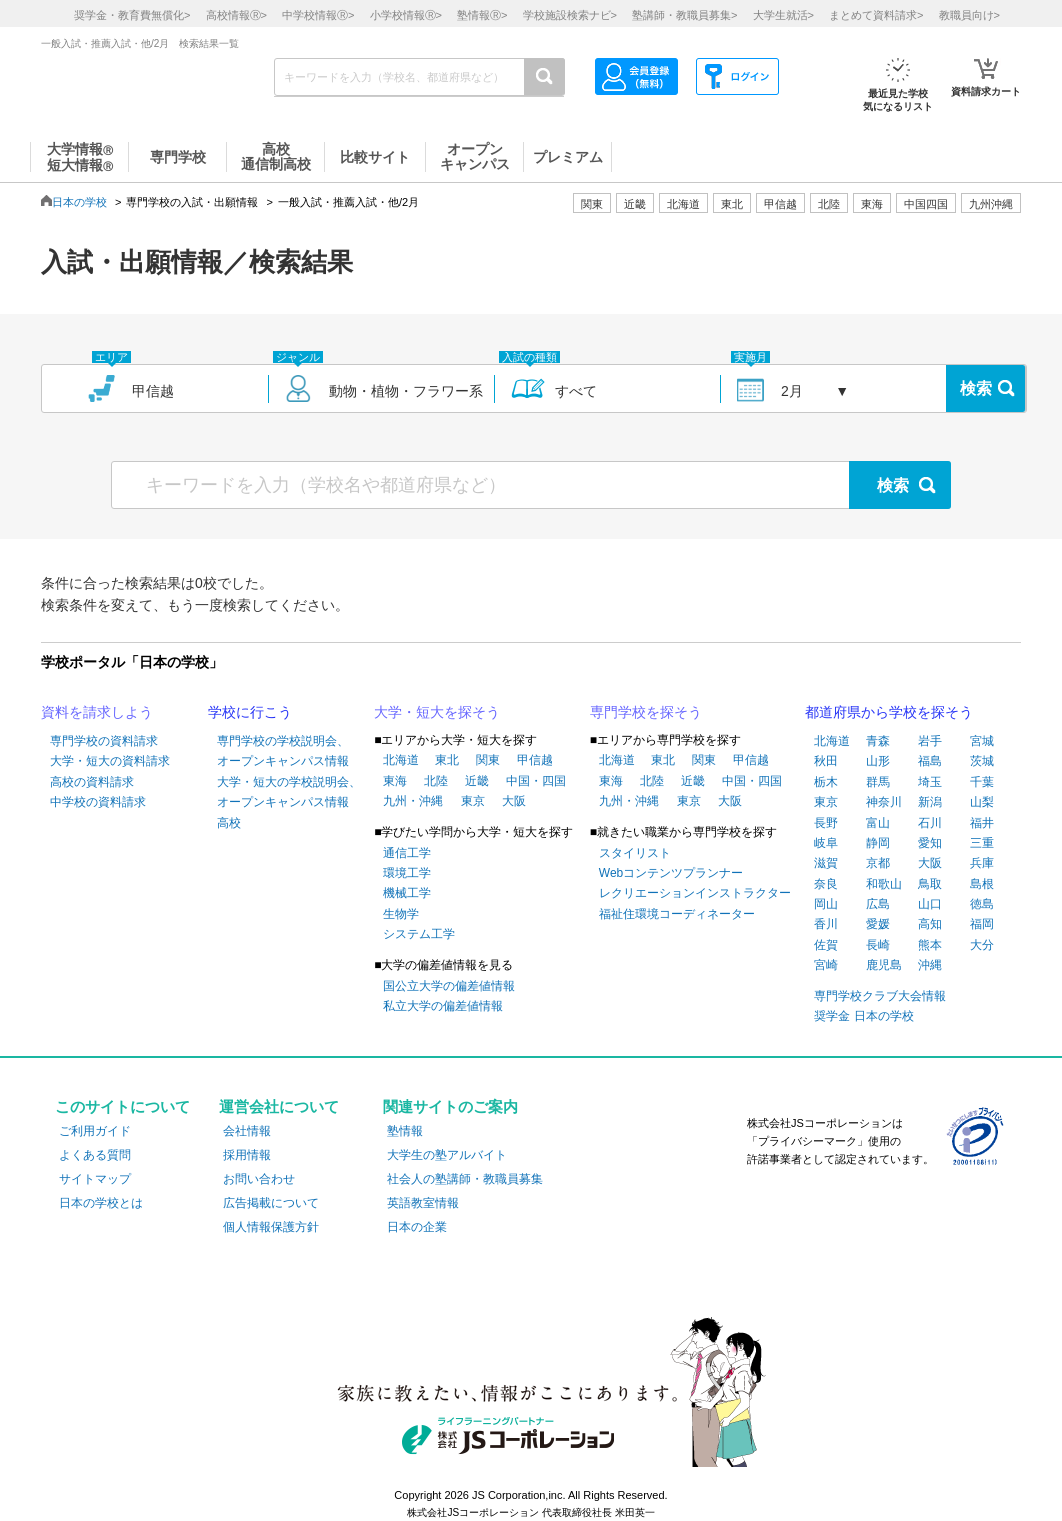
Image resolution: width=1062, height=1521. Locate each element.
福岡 (982, 924)
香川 (826, 924)
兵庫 (982, 863)
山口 (930, 904)
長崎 (878, 945)
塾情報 (405, 1131)
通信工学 (407, 853)
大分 (982, 945)
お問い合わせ (259, 1179)
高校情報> (236, 15)
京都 (878, 863)
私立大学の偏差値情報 (443, 1006)
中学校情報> (318, 15)
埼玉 (930, 782)
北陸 (436, 781)
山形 (878, 761)
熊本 (930, 945)
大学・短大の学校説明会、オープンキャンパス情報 (289, 792)
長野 (826, 823)
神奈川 (884, 802)
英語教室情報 (423, 1203)
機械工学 (407, 893)
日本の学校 (79, 202)
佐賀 (826, 945)
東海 (395, 781)
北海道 (683, 204)
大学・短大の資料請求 (110, 761)
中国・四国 (536, 781)
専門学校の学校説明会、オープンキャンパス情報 (283, 751)
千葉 (982, 782)
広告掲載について (271, 1203)
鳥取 (930, 884)
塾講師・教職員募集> (684, 15)
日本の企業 (417, 1227)
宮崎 (826, 965)
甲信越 (535, 760)
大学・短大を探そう (437, 712)
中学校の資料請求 (98, 802)
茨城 (982, 761)
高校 (229, 823)
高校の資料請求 (92, 782)
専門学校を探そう (646, 712)
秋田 (826, 761)
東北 (447, 760)
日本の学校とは (101, 1203)
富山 (878, 823)
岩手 (930, 741)
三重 (982, 843)
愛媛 (878, 924)
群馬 (878, 782)
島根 (982, 884)
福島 (930, 761)
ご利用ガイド (95, 1131)
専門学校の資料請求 (104, 741)
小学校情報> (406, 15)
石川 (930, 823)
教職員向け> (969, 15)
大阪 (514, 801)
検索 (976, 388)
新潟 (930, 802)
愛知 (930, 843)
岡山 (826, 904)
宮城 (982, 741)
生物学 (401, 914)
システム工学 (419, 934)
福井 (982, 823)
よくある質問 (95, 1155)
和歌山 (884, 884)
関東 (488, 760)
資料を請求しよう (97, 712)
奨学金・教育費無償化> (132, 15)
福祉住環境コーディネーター (677, 914)
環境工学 (407, 873)
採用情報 (247, 1155)
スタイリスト (635, 853)
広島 (878, 904)
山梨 (982, 802)
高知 (930, 924)
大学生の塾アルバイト (447, 1155)
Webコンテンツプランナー (671, 873)
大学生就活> (783, 15)
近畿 (477, 781)
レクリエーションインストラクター (695, 893)
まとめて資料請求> (876, 15)
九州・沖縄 (413, 801)
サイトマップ (95, 1179)
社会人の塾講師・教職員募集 (465, 1179)
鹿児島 (884, 965)
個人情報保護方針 (271, 1227)
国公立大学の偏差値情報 (449, 986)
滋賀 (826, 863)
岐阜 (826, 843)
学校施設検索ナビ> (570, 15)
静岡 (878, 843)
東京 (473, 801)
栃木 (826, 782)
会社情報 (247, 1131)
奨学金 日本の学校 (863, 1016)
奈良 (826, 884)
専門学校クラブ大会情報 (880, 996)
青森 (878, 741)
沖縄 (930, 965)
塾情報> (482, 15)
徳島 (982, 904)
